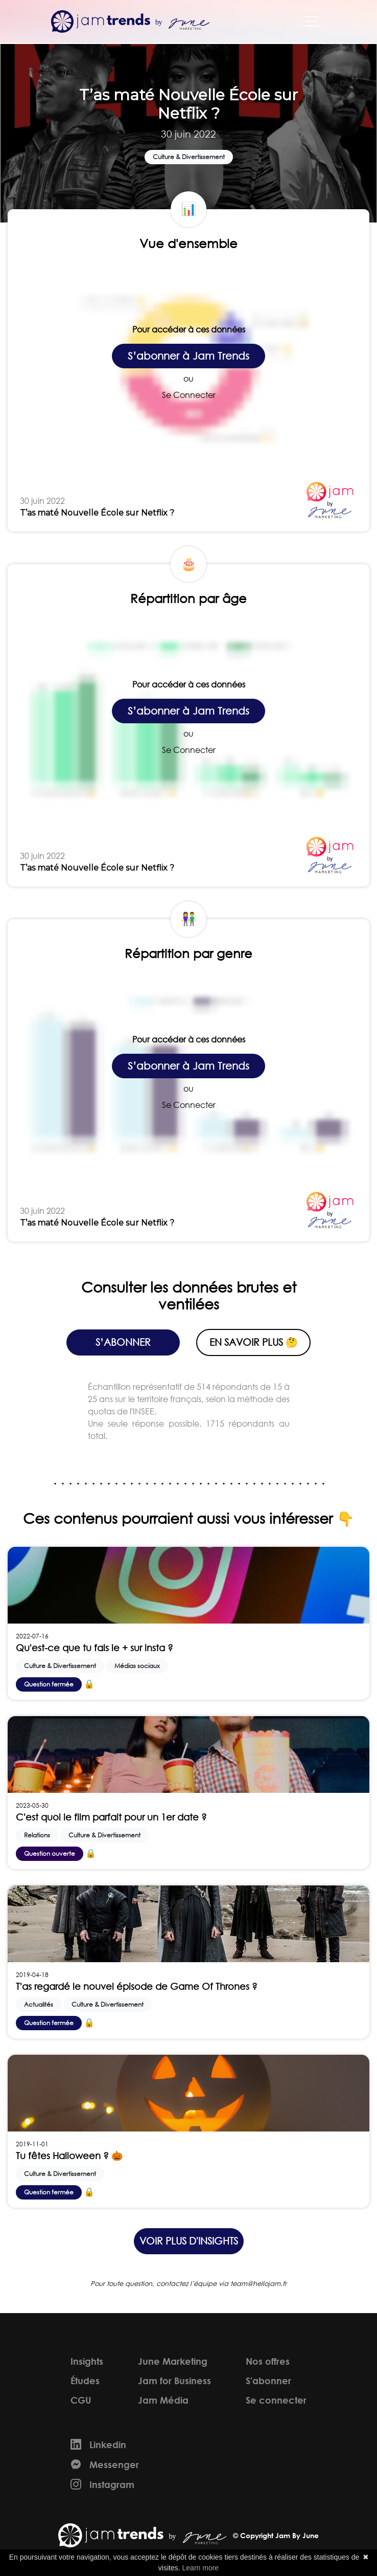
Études (85, 2380)
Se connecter (276, 2400)
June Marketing (172, 2361)
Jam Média (163, 2400)
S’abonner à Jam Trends (188, 356)
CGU (80, 2400)
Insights (86, 2361)
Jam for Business (174, 2380)
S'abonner (268, 2380)
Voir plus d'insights (188, 2241)
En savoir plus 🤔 (253, 1342)
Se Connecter (189, 394)
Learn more (200, 2568)
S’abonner (123, 1342)
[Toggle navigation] (311, 21)
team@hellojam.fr (258, 2283)
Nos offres (268, 2361)
